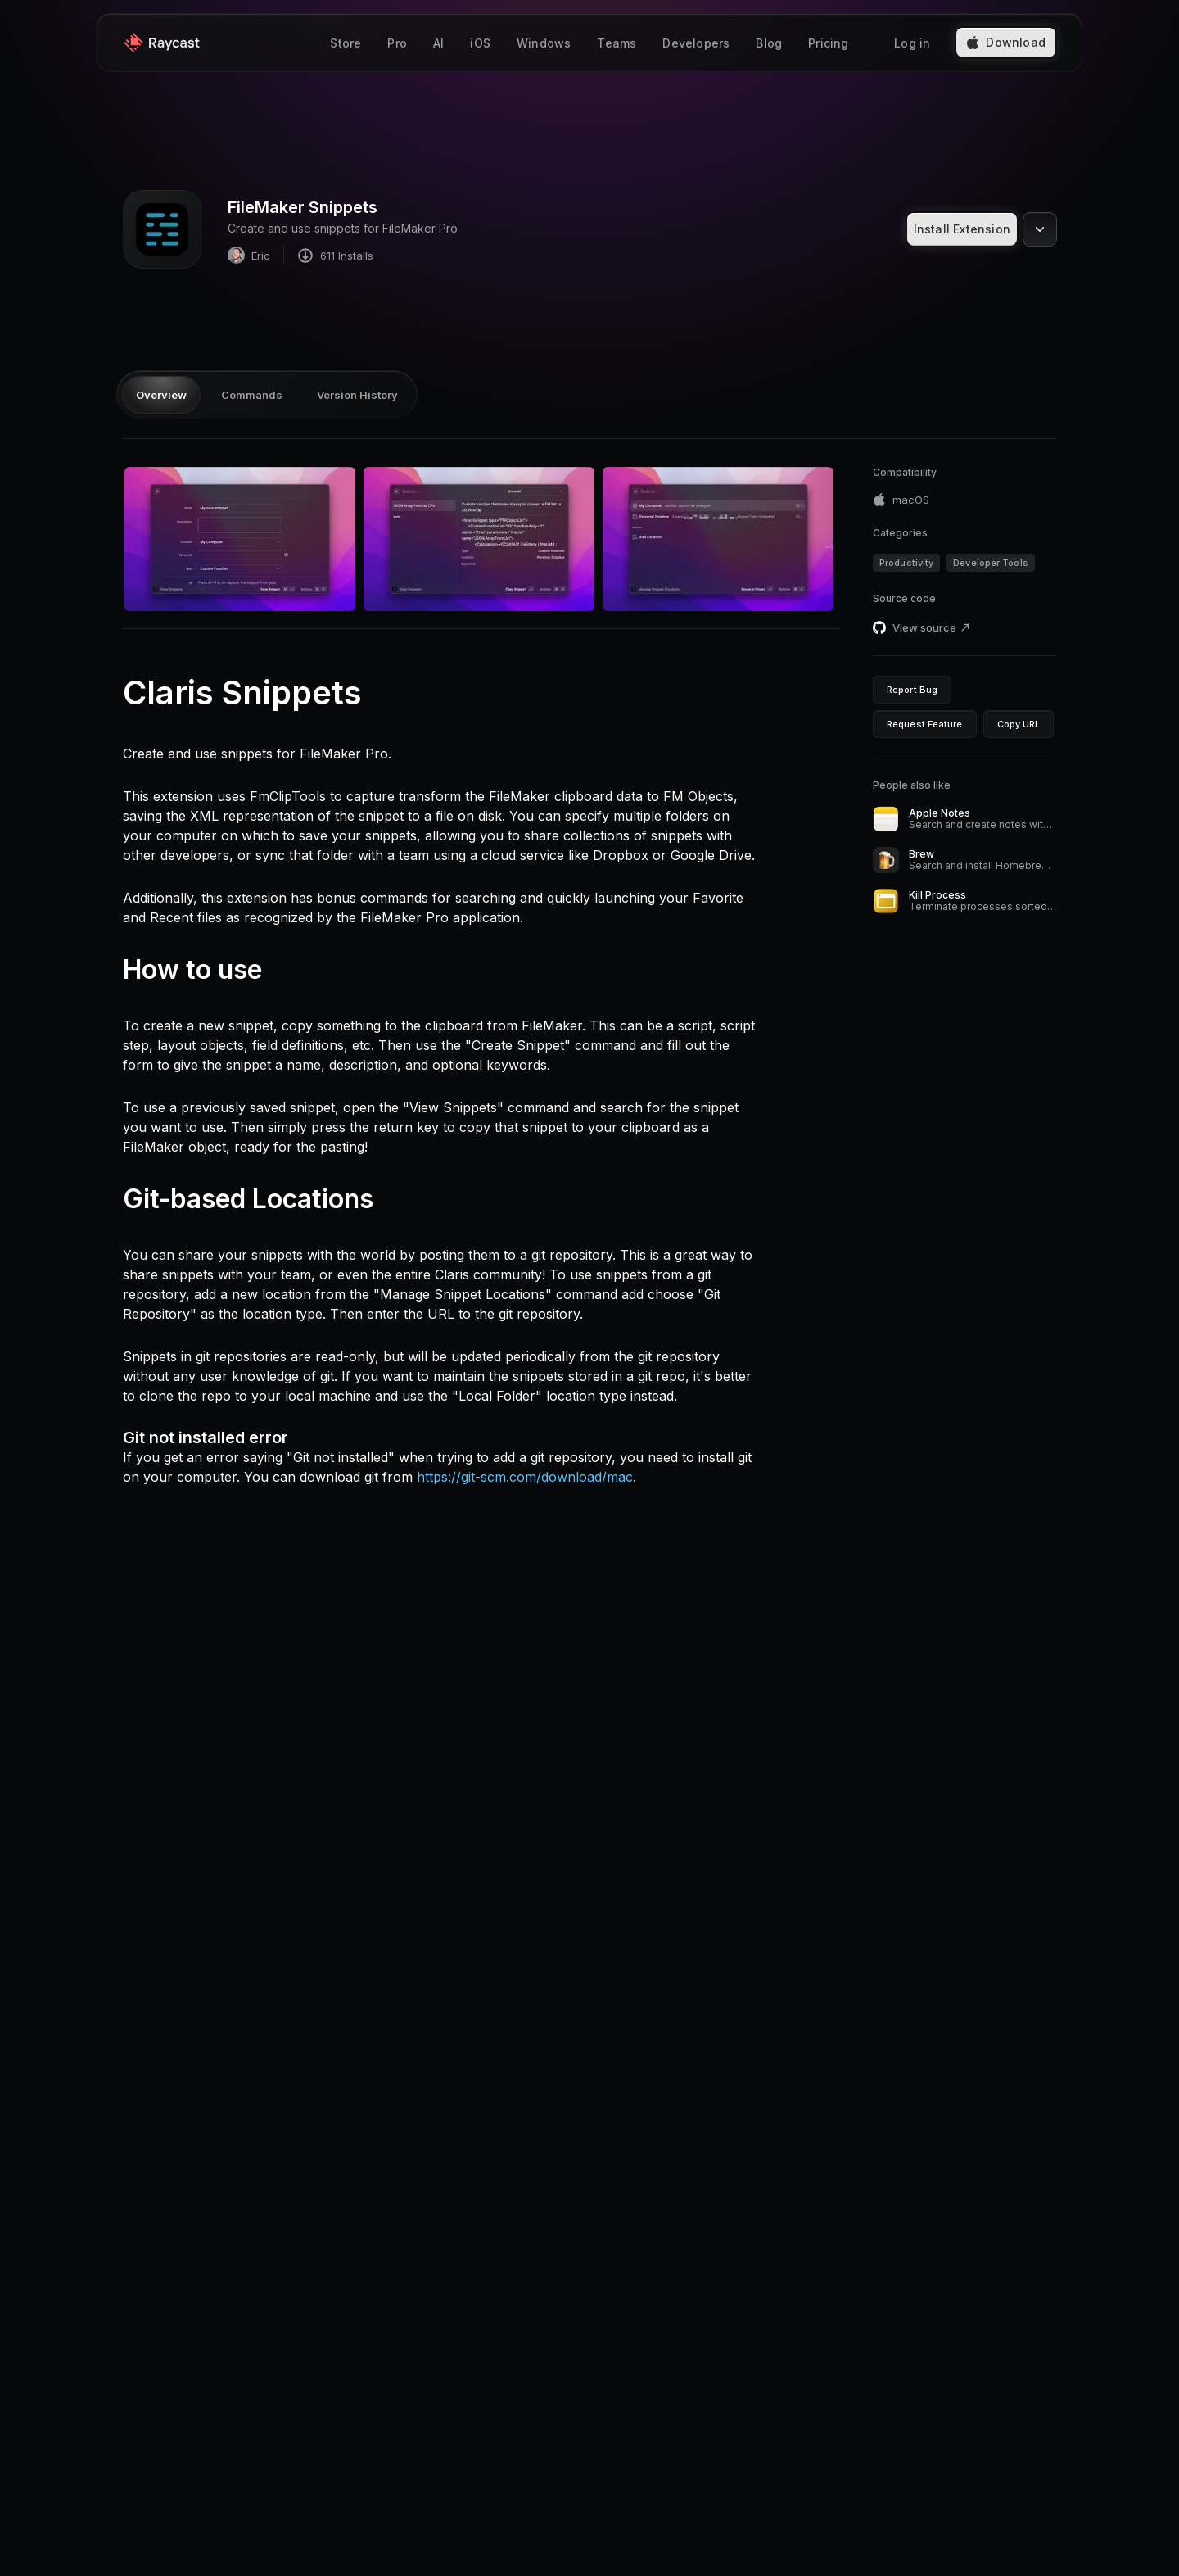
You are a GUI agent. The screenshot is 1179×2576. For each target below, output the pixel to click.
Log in (912, 45)
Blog (769, 45)
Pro (397, 45)
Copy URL (1019, 724)
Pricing (828, 45)
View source (931, 627)
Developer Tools (990, 562)
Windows (544, 45)
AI (438, 45)
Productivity (906, 562)
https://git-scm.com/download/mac (525, 1477)
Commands (251, 394)
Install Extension (962, 229)
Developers (696, 45)
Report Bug (912, 689)
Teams (616, 45)
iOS (480, 45)
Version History (357, 394)
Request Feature (925, 724)
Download (1006, 44)
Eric (249, 255)
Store (345, 45)
